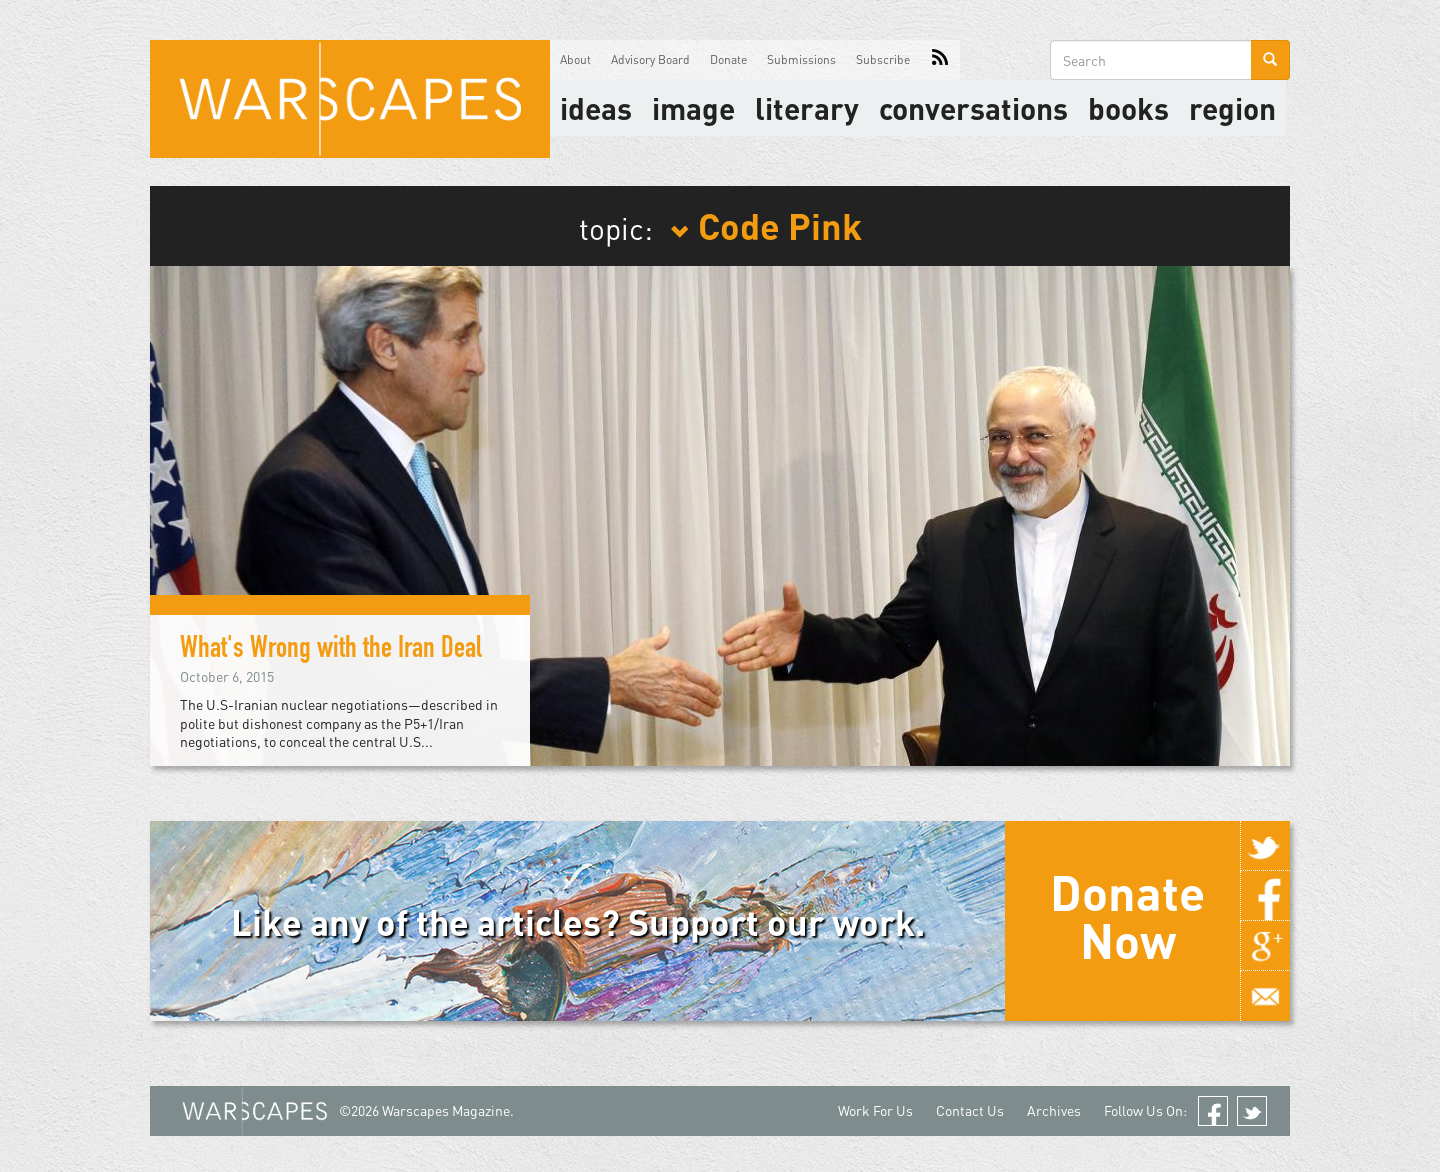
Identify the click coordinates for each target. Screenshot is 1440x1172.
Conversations (973, 108)
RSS (940, 60)
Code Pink (766, 225)
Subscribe (883, 59)
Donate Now (1127, 916)
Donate (728, 59)
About (575, 59)
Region (1232, 108)
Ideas (596, 108)
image (693, 108)
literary (807, 108)
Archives (1054, 1110)
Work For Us (875, 1110)
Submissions (801, 59)
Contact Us (970, 1110)
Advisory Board (650, 59)
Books (1128, 108)
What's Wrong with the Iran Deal (331, 651)
